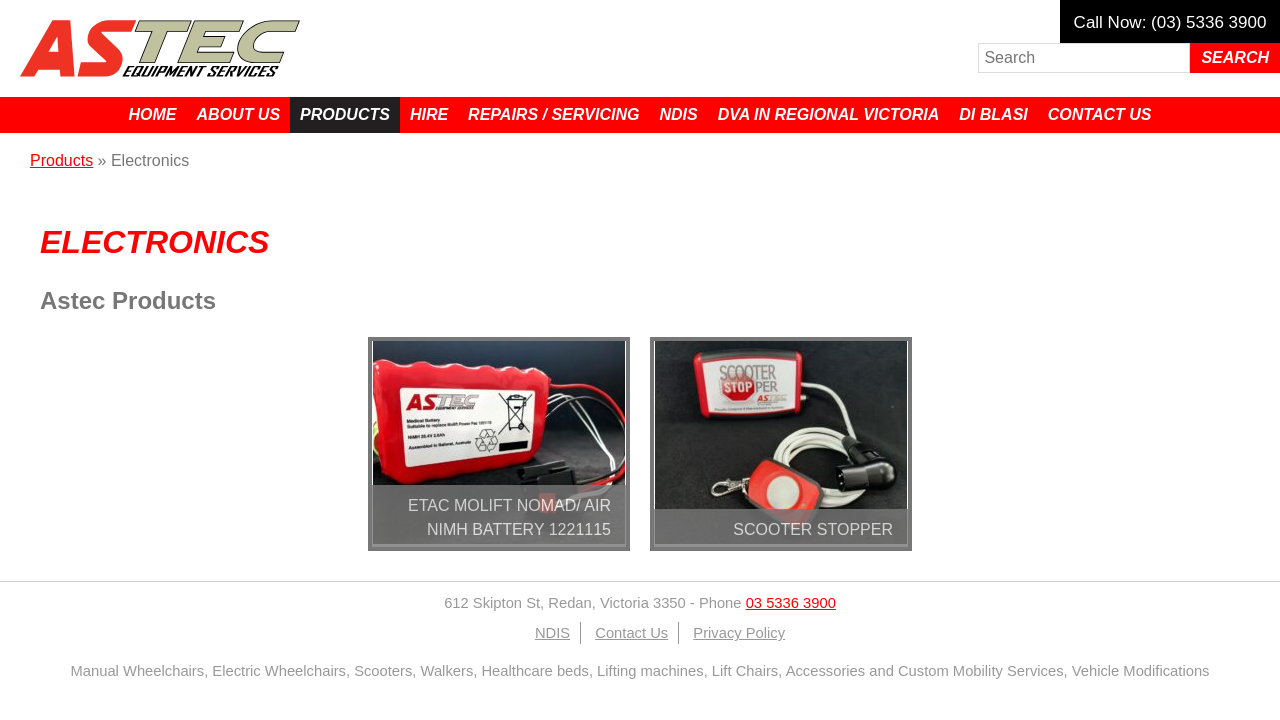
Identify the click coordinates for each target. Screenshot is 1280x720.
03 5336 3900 (791, 603)
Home (153, 114)
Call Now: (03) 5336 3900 (1170, 22)
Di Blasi (993, 114)
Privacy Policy (739, 633)
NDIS (678, 114)
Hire (429, 114)
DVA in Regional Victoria (829, 114)
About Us (239, 114)
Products (345, 114)
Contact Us (1100, 114)
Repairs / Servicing (553, 114)
